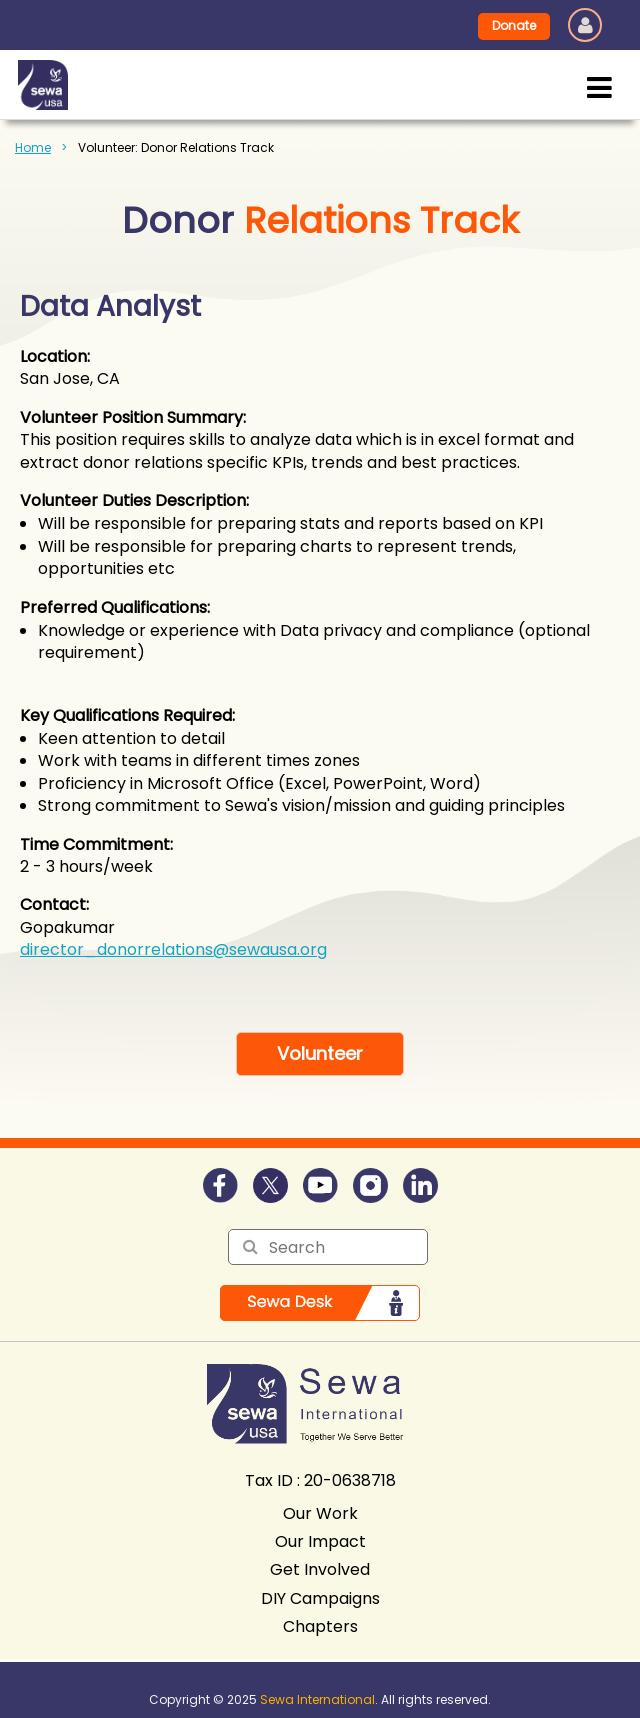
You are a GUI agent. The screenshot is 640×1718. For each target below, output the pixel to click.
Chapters (320, 1626)
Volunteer (320, 1053)
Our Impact (320, 1541)
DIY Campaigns (320, 1598)
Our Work (320, 1513)
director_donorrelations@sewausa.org (173, 949)
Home (33, 147)
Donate (514, 25)
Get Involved (320, 1569)
